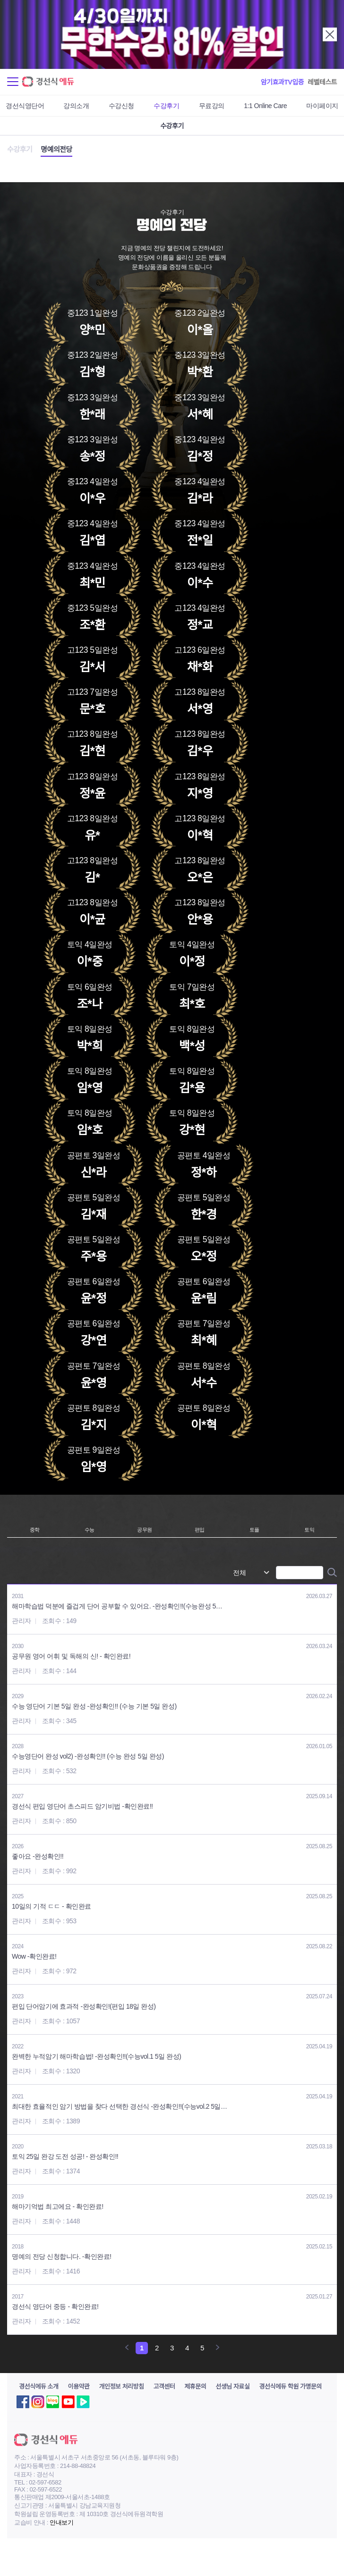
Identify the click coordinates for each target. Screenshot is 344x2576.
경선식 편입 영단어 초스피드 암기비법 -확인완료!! (82, 1806)
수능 (90, 1529)
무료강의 (211, 105)
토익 (309, 1529)
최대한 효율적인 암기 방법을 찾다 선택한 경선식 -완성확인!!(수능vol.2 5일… (119, 2106)
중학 (35, 1529)
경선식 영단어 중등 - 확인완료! (55, 2306)
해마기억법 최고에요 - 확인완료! (57, 2206)
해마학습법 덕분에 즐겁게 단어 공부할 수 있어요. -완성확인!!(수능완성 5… (117, 1606)
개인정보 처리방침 (121, 2386)
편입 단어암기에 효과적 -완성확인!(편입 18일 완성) (84, 2006)
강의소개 (76, 105)
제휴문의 (195, 2386)
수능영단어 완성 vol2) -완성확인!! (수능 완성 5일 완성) (88, 1756)
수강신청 (121, 105)
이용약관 (79, 2386)
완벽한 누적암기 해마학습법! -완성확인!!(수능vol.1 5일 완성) (96, 2056)
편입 (200, 1529)
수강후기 (166, 105)
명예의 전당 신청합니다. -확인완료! (62, 2256)
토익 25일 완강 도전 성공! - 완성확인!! (65, 2156)
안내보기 (61, 2522)
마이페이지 (322, 105)
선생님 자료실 (232, 2386)
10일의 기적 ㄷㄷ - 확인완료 (51, 1906)
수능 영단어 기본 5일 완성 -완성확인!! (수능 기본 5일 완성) (94, 1706)
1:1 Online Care (265, 105)
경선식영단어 (25, 105)
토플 (254, 1529)
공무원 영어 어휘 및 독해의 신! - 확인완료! (71, 1656)
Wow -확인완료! (34, 1956)
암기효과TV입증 (282, 82)
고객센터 (164, 2386)
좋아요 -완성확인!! (37, 1856)
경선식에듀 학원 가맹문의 (290, 2386)
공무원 (144, 1529)
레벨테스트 (322, 82)
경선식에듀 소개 (39, 2386)
